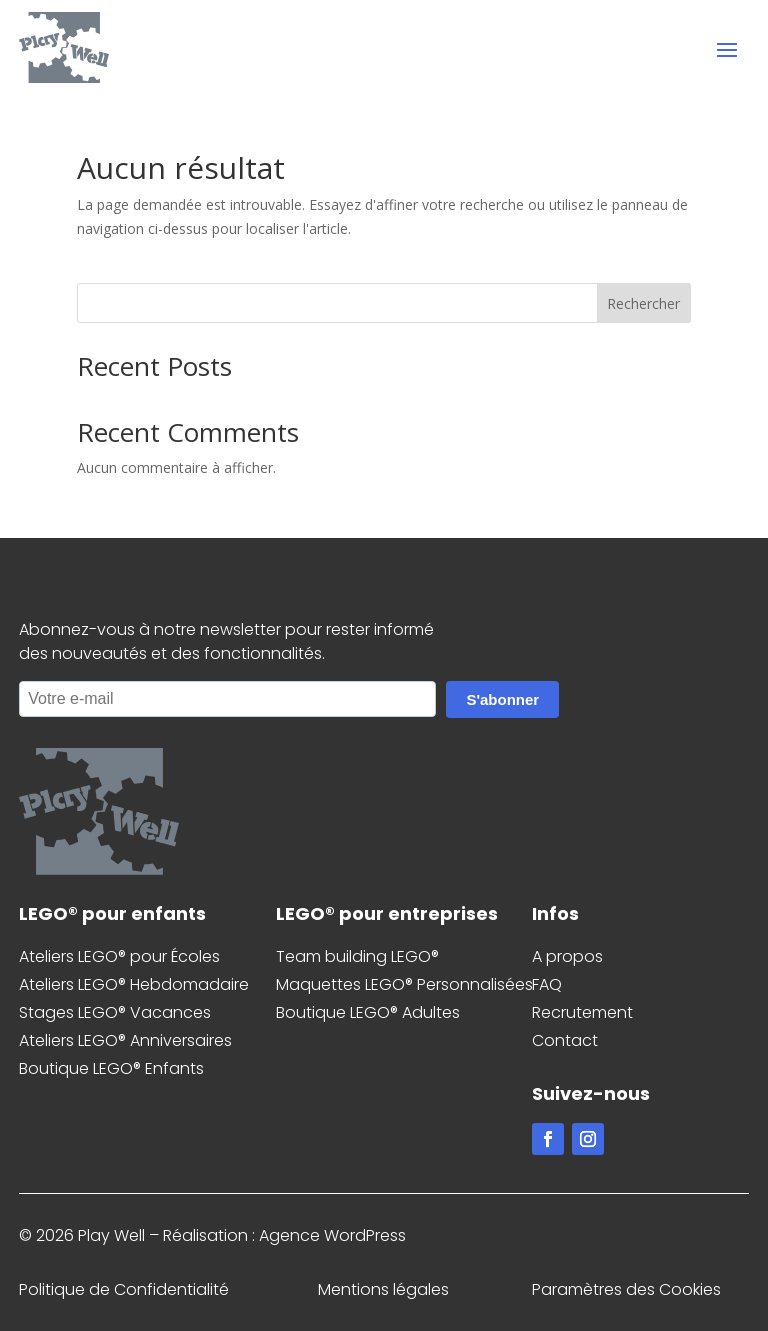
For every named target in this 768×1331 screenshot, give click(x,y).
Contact (565, 1040)
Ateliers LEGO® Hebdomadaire (134, 984)
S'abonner (502, 699)
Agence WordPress (332, 1235)
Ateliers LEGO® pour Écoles (119, 956)
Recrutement (582, 1012)
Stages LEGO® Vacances (115, 1012)
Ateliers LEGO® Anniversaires (125, 1040)
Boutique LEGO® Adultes (368, 1012)
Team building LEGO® (357, 956)
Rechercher (643, 303)
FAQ (547, 984)
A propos (567, 956)
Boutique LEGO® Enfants (111, 1068)
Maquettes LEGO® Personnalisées (404, 984)
